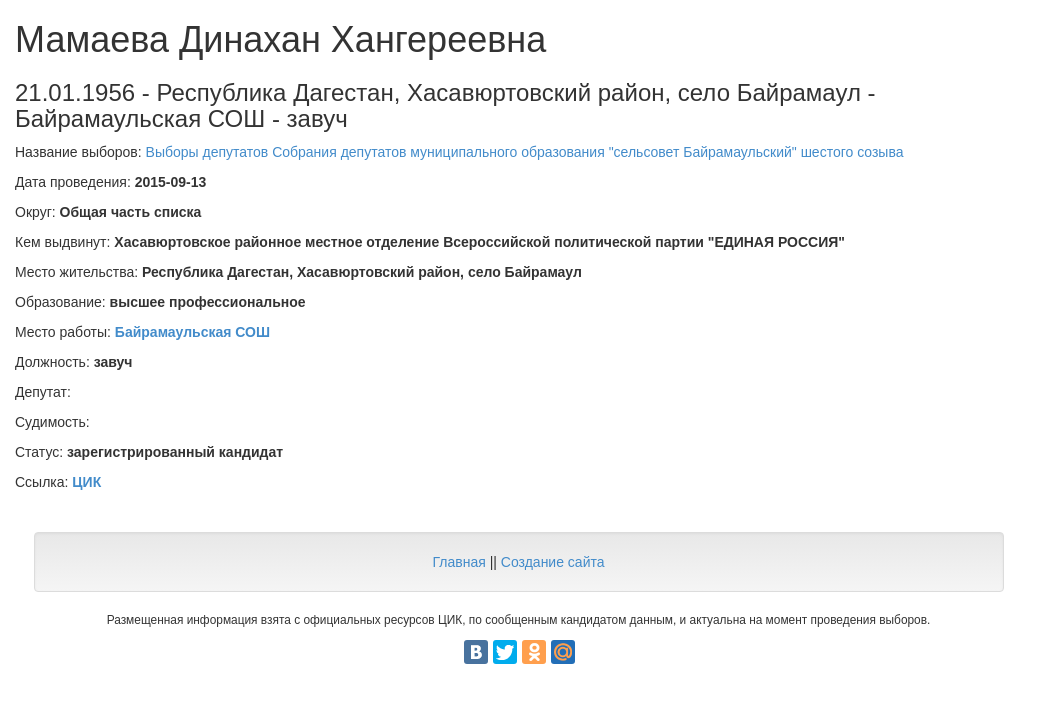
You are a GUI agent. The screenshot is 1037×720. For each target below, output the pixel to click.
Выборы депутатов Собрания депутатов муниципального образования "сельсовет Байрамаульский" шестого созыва (525, 152)
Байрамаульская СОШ (192, 332)
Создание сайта (553, 562)
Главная (458, 562)
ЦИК (86, 482)
